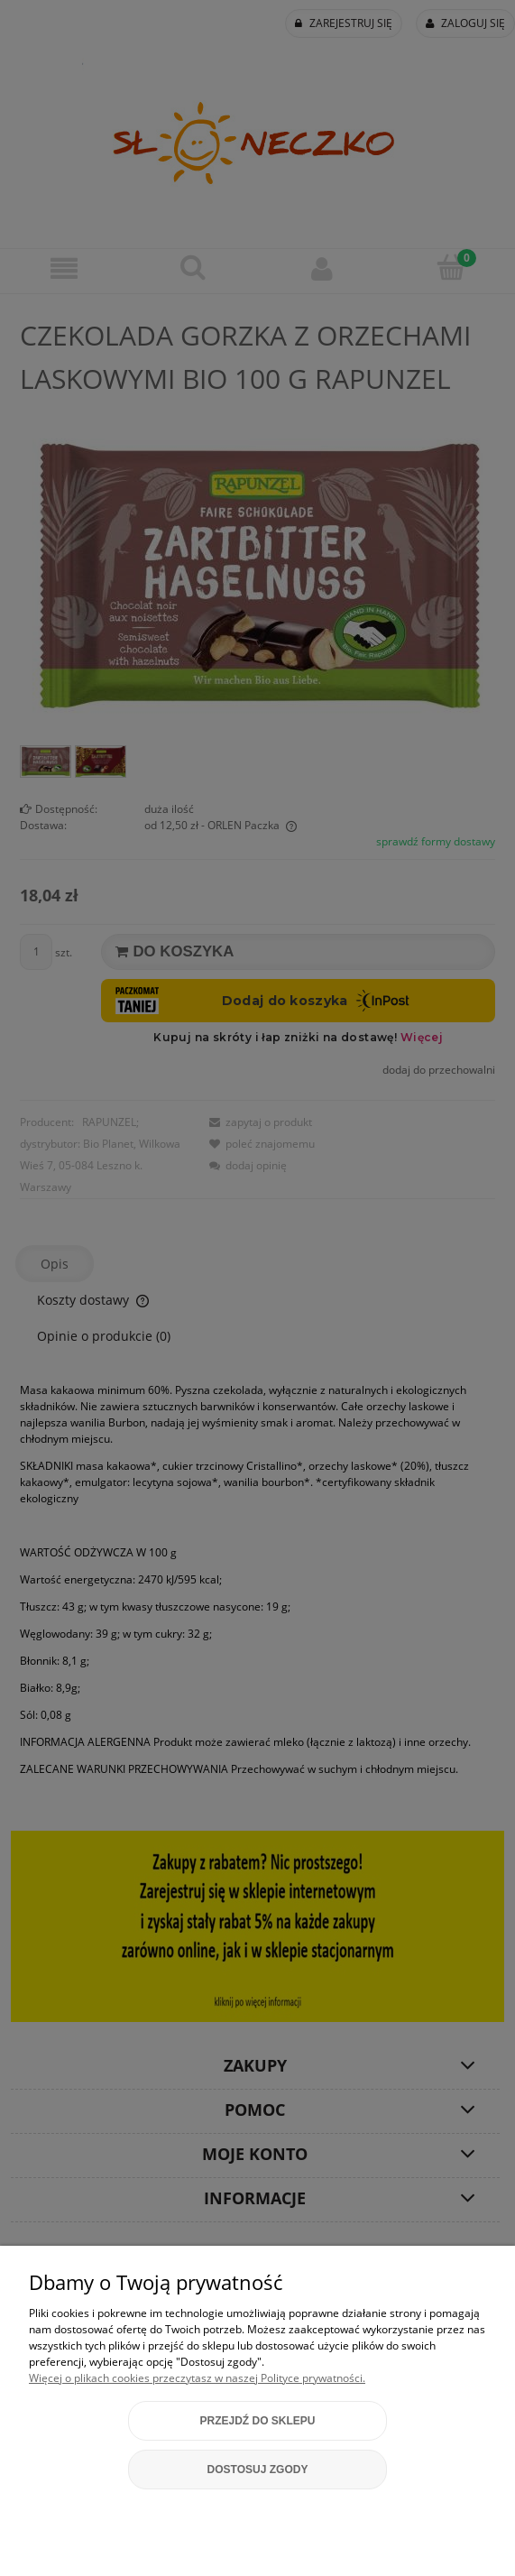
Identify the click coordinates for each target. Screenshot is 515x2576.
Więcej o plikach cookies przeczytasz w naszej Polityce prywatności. (197, 2378)
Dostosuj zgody (257, 2469)
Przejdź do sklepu (257, 2420)
